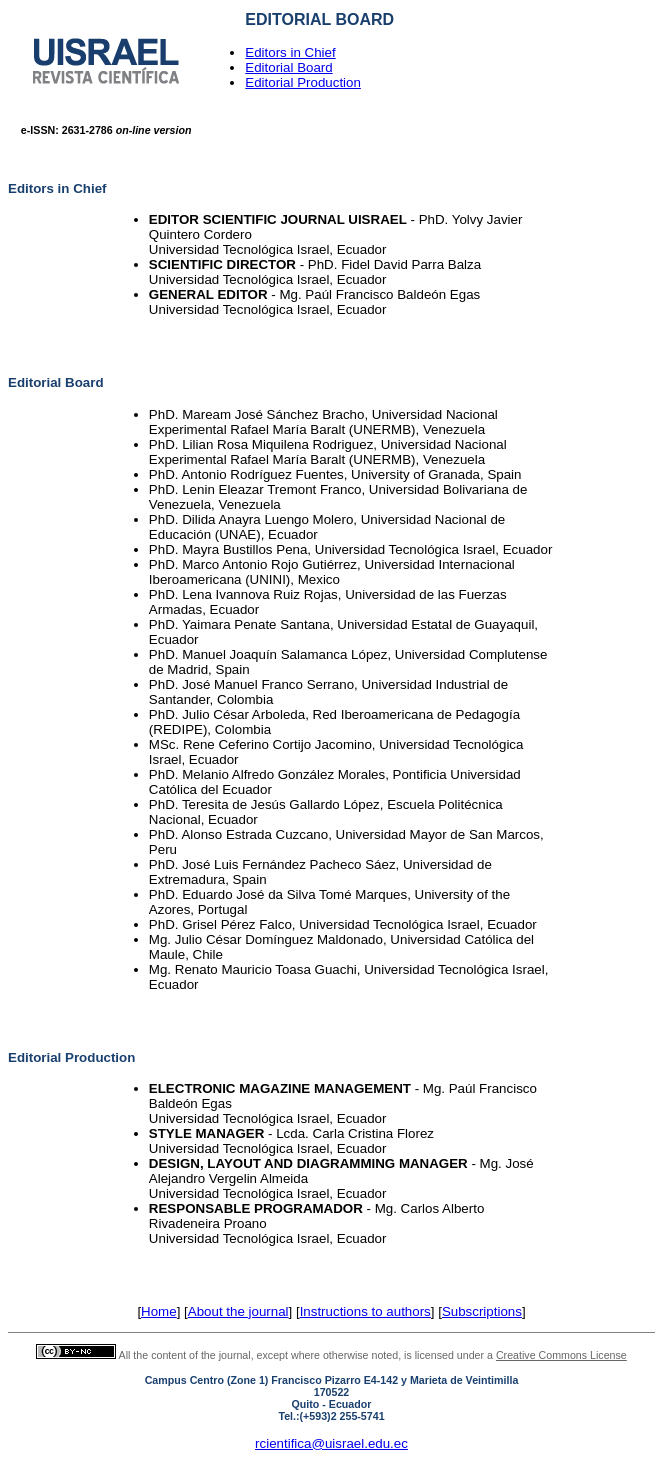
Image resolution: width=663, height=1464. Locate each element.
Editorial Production (303, 82)
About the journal (238, 1311)
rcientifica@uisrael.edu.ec (331, 1443)
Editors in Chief (290, 52)
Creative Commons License (561, 1355)
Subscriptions (482, 1311)
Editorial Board (288, 67)
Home (159, 1311)
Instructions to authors (365, 1311)
